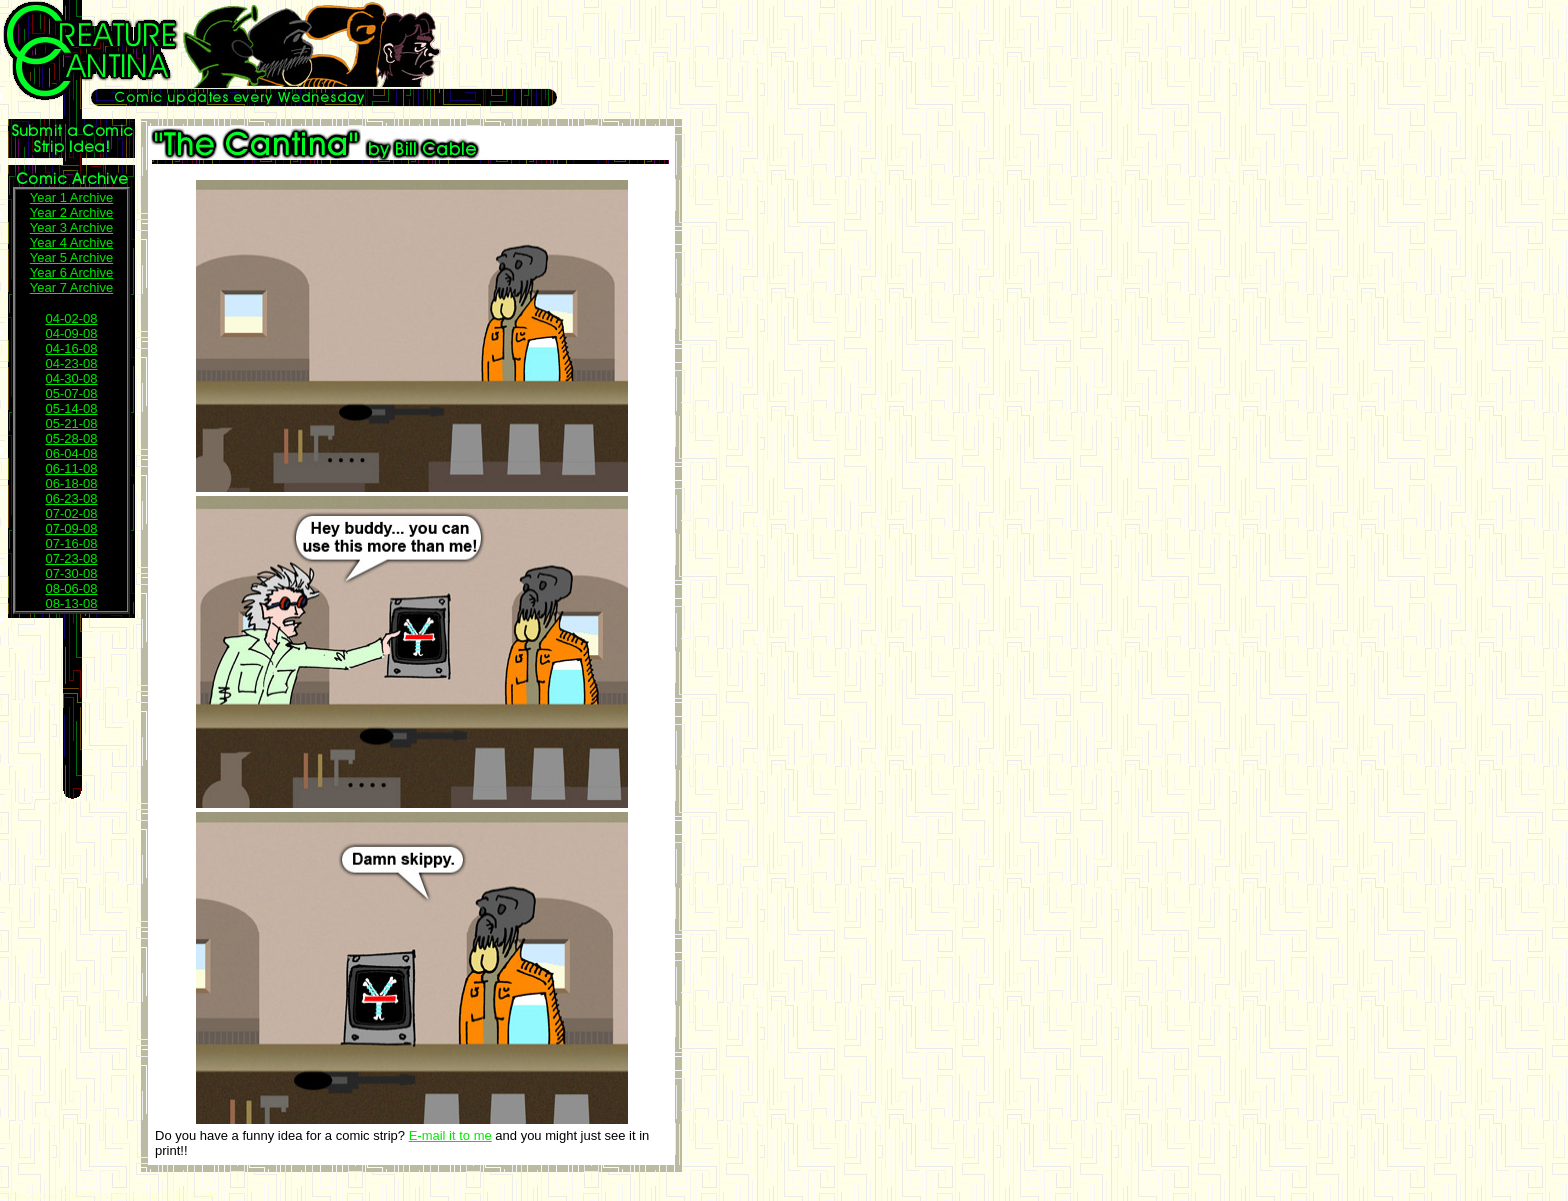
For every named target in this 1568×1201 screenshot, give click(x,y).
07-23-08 (71, 558)
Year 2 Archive (71, 212)
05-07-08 (71, 393)
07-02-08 (71, 513)
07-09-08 (71, 528)
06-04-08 (71, 453)
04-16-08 (71, 348)
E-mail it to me (450, 1135)
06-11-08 (71, 468)
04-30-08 (71, 378)
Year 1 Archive (71, 197)
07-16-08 (71, 543)
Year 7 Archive (71, 287)
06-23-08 (71, 498)
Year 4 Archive (71, 242)
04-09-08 (71, 333)
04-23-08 (71, 363)
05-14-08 (71, 408)
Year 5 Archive (71, 257)
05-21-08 (71, 423)
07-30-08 (71, 573)
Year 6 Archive (71, 272)
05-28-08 (71, 438)
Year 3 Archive (71, 227)
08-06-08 (71, 588)
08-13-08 (71, 603)
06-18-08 (71, 483)
